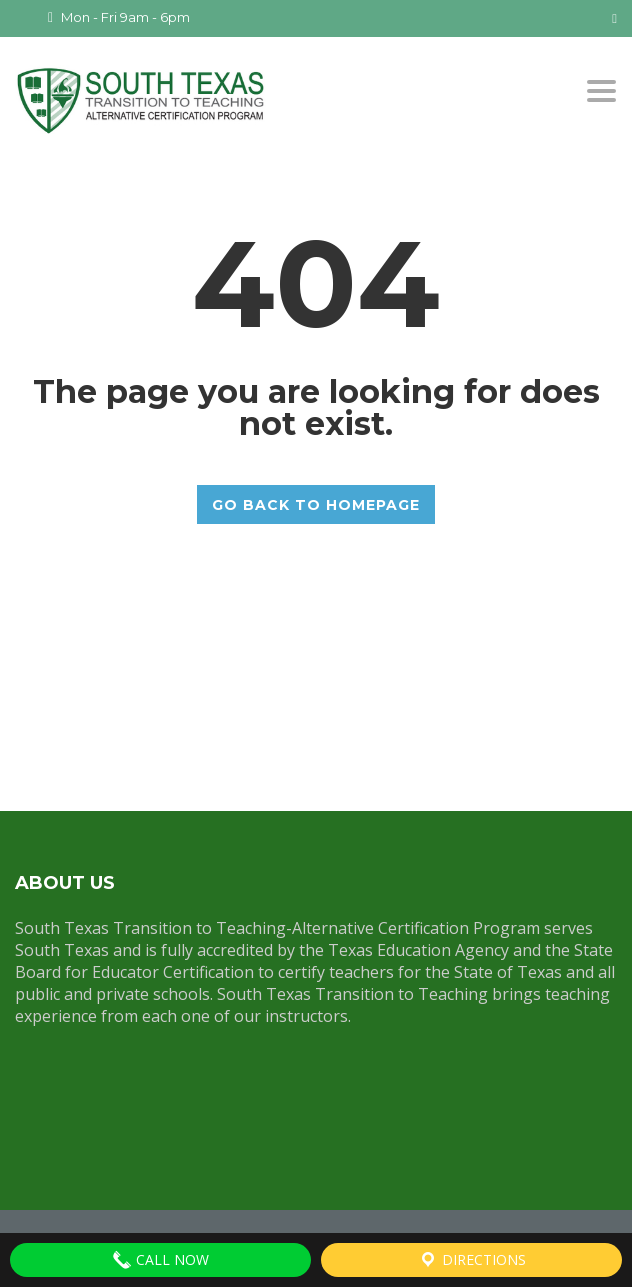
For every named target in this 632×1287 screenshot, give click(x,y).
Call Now (160, 1260)
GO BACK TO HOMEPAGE (316, 504)
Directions (472, 1260)
